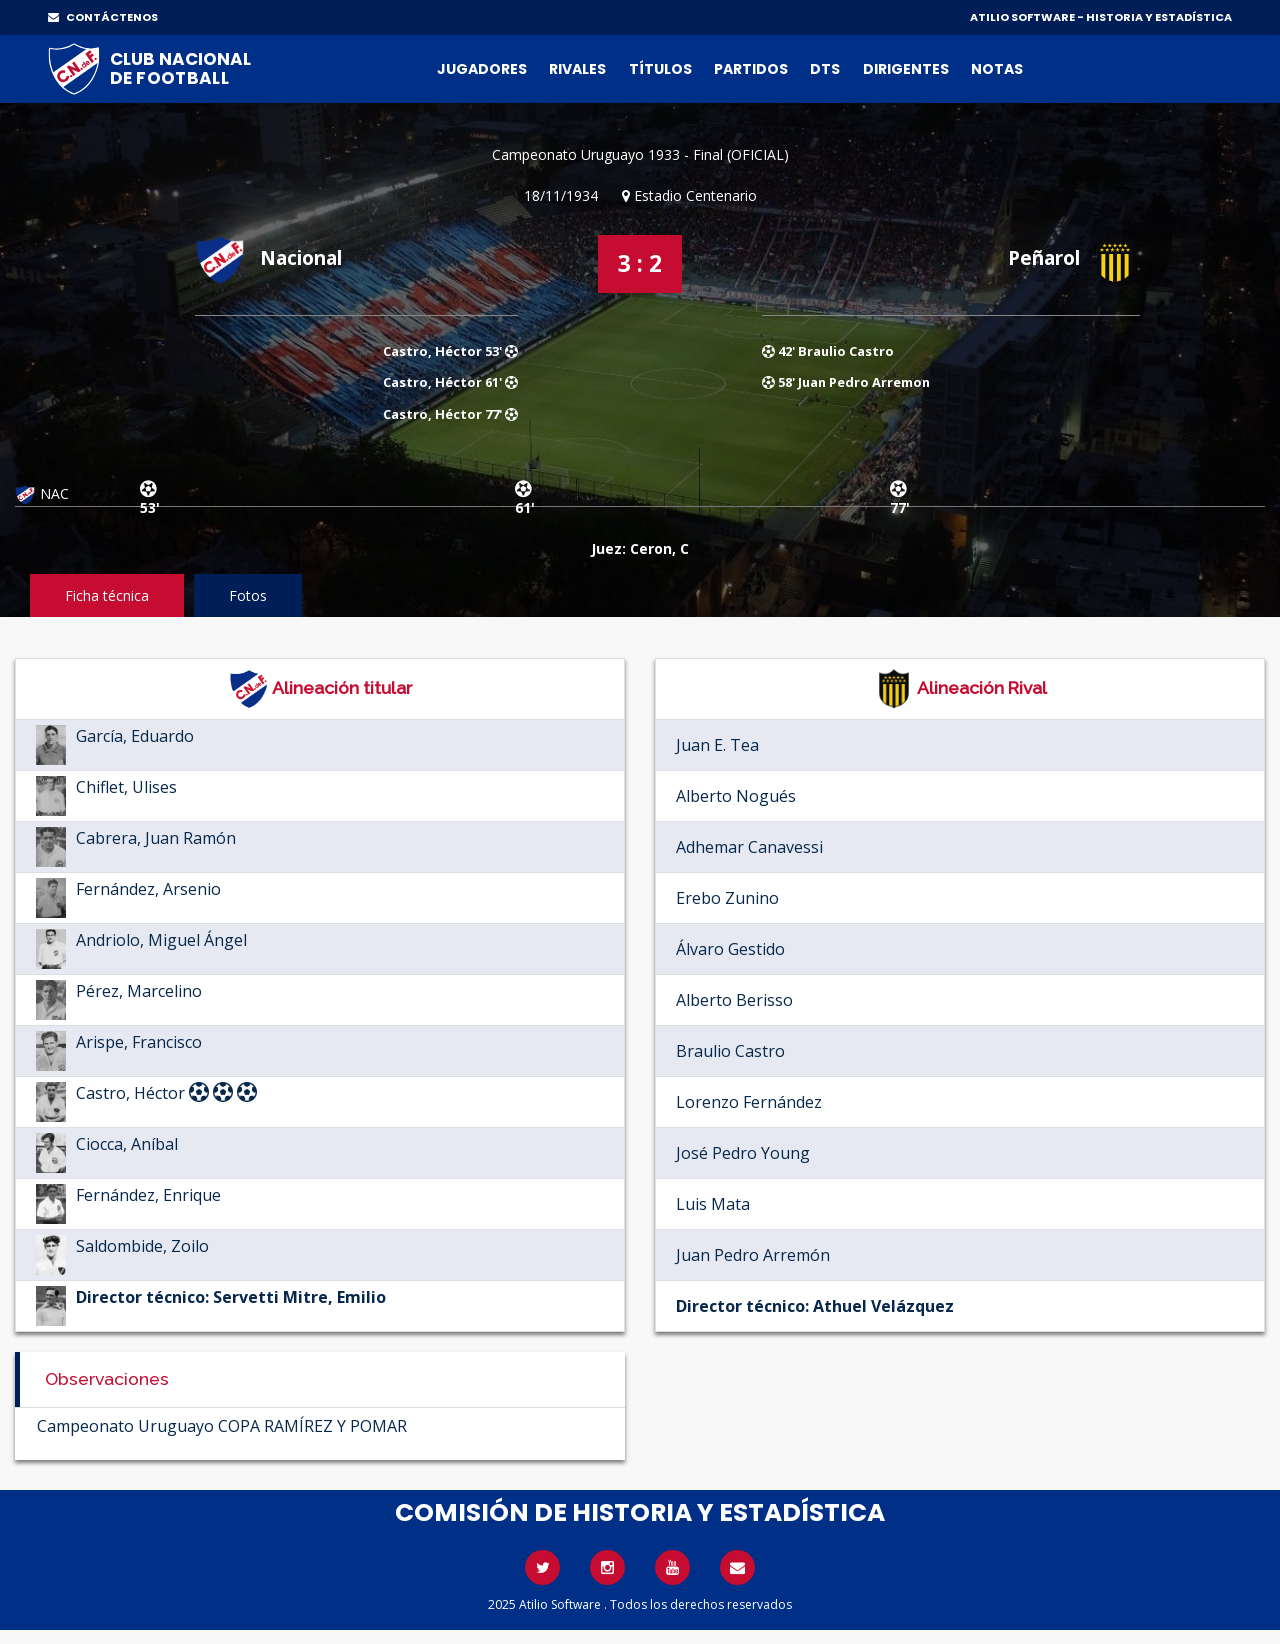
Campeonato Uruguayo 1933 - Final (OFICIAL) (640, 154)
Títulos (660, 69)
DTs (825, 69)
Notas (997, 69)
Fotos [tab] (248, 595)
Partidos (751, 69)
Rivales (577, 69)
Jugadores (482, 69)
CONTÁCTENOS (103, 17)
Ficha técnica (107, 595)
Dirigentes (906, 69)
